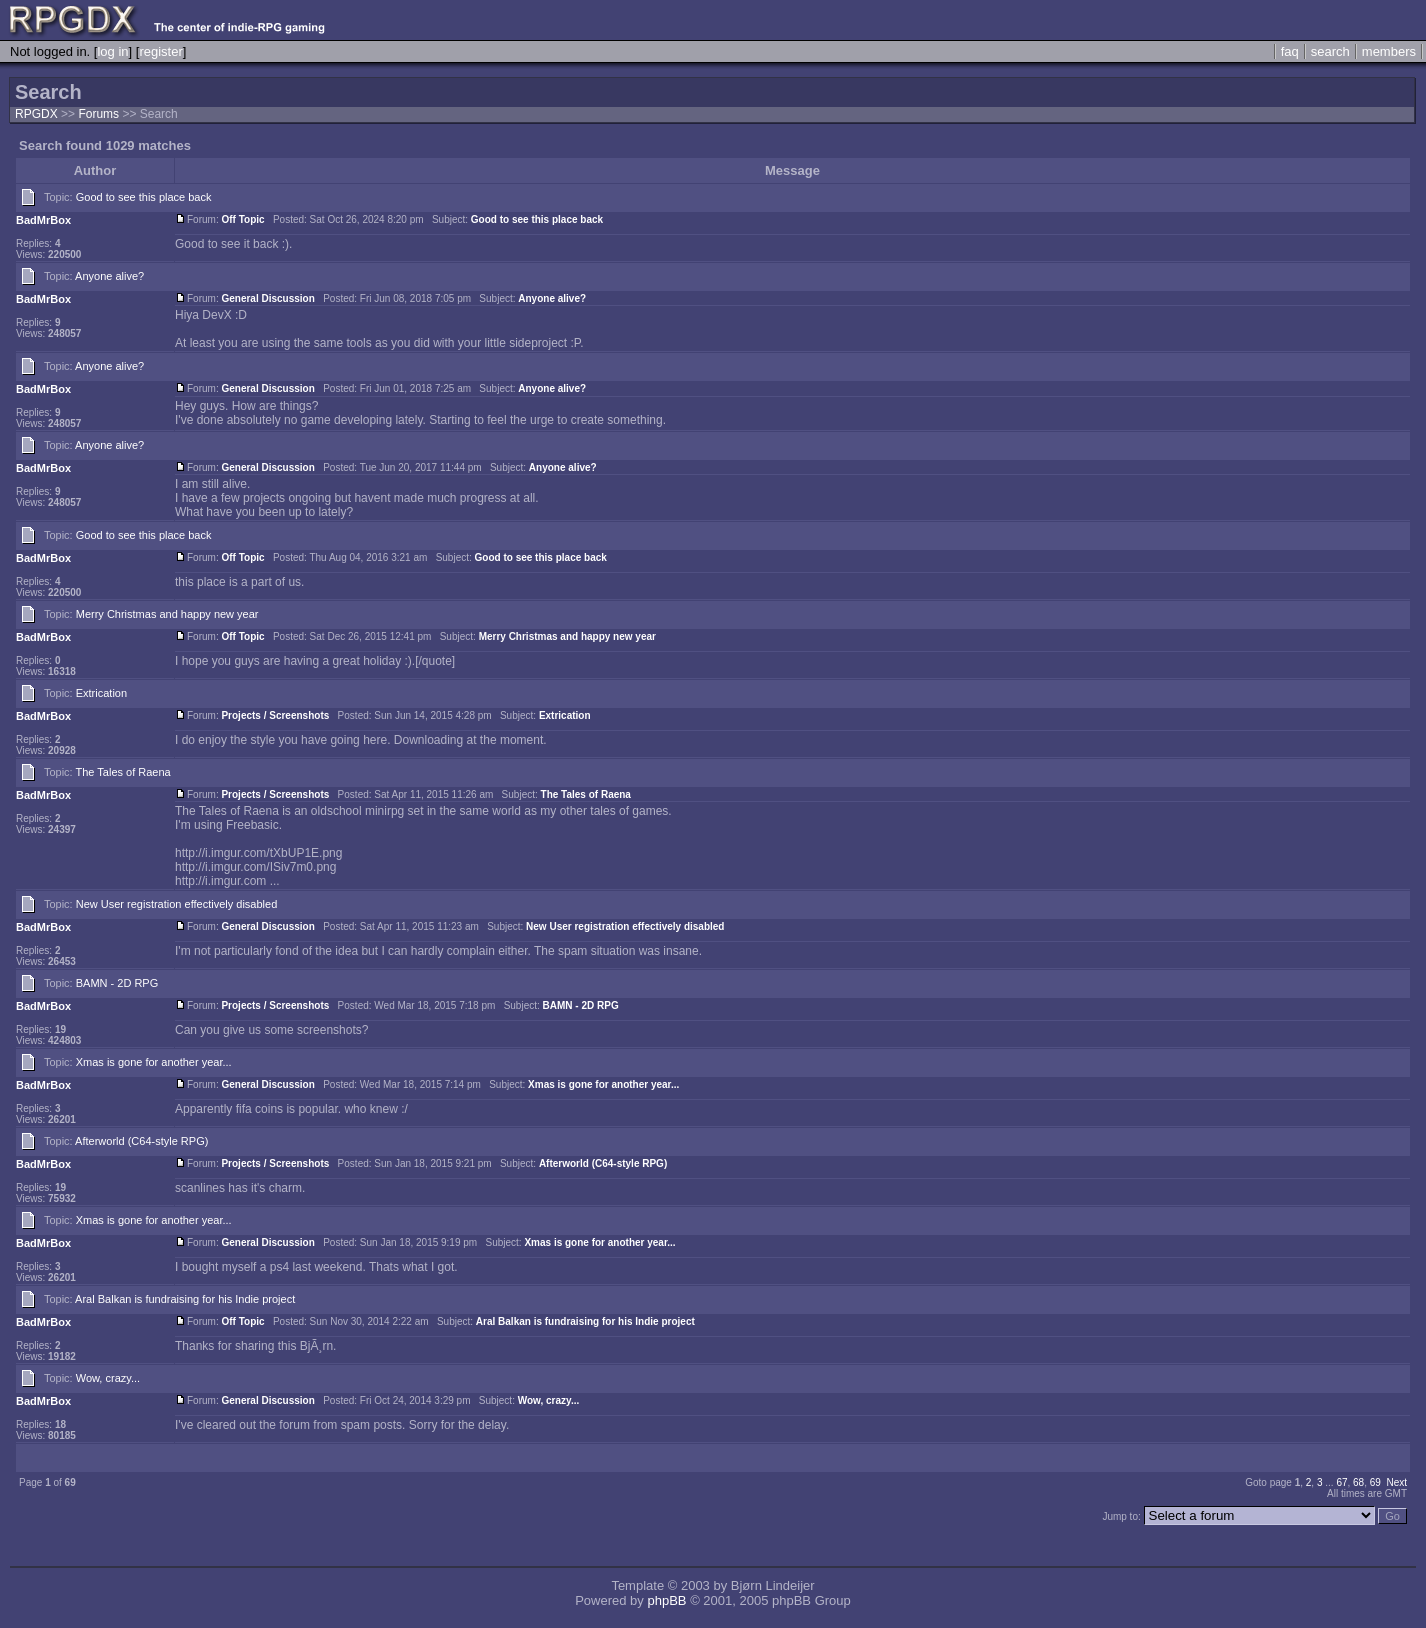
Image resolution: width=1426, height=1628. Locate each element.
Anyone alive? (109, 276)
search (1330, 51)
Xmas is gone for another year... (154, 1062)
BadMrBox (43, 220)
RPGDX (36, 114)
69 (1375, 1482)
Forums (98, 114)
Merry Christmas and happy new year (167, 614)
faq (1290, 51)
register (160, 51)
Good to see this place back (144, 197)
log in (112, 51)
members (1389, 51)
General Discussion (267, 298)
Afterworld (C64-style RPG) (141, 1141)
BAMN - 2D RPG (117, 983)
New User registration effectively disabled (177, 904)
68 (1358, 1482)
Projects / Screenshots (275, 715)
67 (1341, 1482)
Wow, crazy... (108, 1378)
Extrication (101, 693)
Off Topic (242, 219)
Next (1396, 1482)
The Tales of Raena (123, 772)
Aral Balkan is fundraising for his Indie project (185, 1299)
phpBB (666, 1600)
